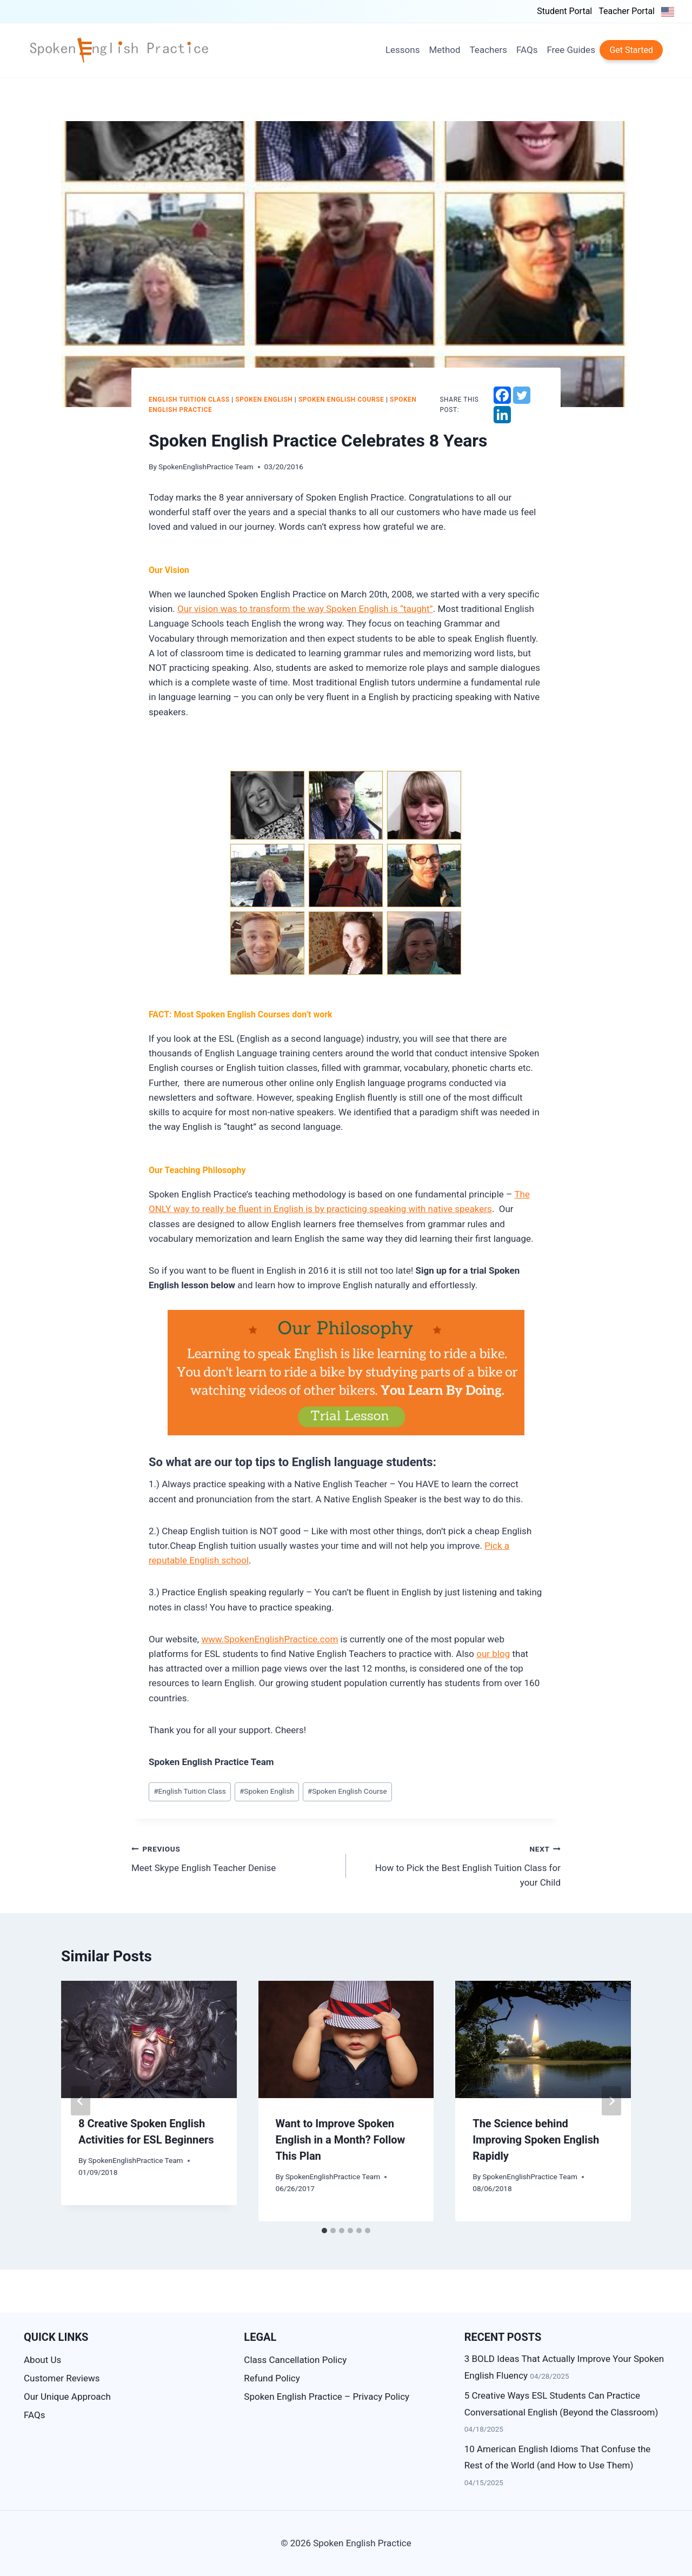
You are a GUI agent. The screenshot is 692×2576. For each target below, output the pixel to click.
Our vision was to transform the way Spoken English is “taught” (305, 608)
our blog (493, 1653)
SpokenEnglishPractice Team (206, 466)
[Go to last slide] (80, 2100)
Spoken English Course (341, 399)
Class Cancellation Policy (295, 2359)
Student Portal (564, 11)
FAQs (526, 49)
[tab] (324, 2230)
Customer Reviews (62, 2378)
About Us (42, 2359)
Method (444, 49)
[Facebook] (502, 395)
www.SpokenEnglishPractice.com (269, 1639)
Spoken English (263, 399)
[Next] (611, 2100)
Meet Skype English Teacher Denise (234, 1857)
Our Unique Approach (67, 2396)
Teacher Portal (626, 11)
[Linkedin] (502, 414)
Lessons (402, 49)
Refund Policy (272, 2378)
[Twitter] (521, 395)
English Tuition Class (189, 399)
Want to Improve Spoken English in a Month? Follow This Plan (340, 2139)
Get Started (631, 50)
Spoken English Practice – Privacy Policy (326, 2396)
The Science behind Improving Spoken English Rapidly (536, 2139)
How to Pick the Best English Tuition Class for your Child (458, 1864)
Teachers (488, 49)
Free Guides (571, 49)
